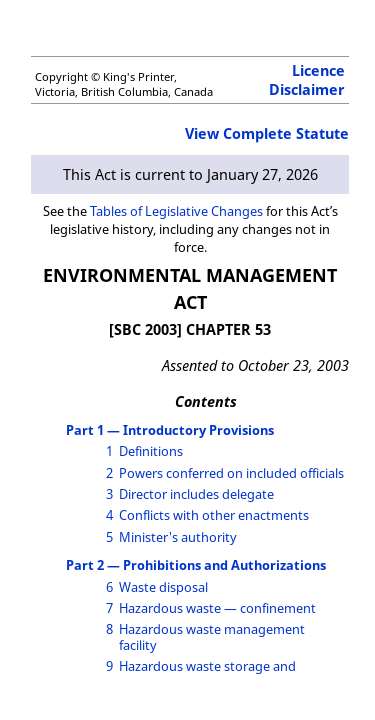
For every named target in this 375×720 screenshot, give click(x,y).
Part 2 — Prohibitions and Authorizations (196, 565)
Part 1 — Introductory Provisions (170, 430)
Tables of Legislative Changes (176, 211)
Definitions (151, 451)
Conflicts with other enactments (214, 515)
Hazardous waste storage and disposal (207, 673)
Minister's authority (178, 537)
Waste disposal (163, 587)
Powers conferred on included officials (231, 473)
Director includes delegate (196, 494)
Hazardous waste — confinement (217, 608)
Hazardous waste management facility (212, 636)
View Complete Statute (267, 133)
